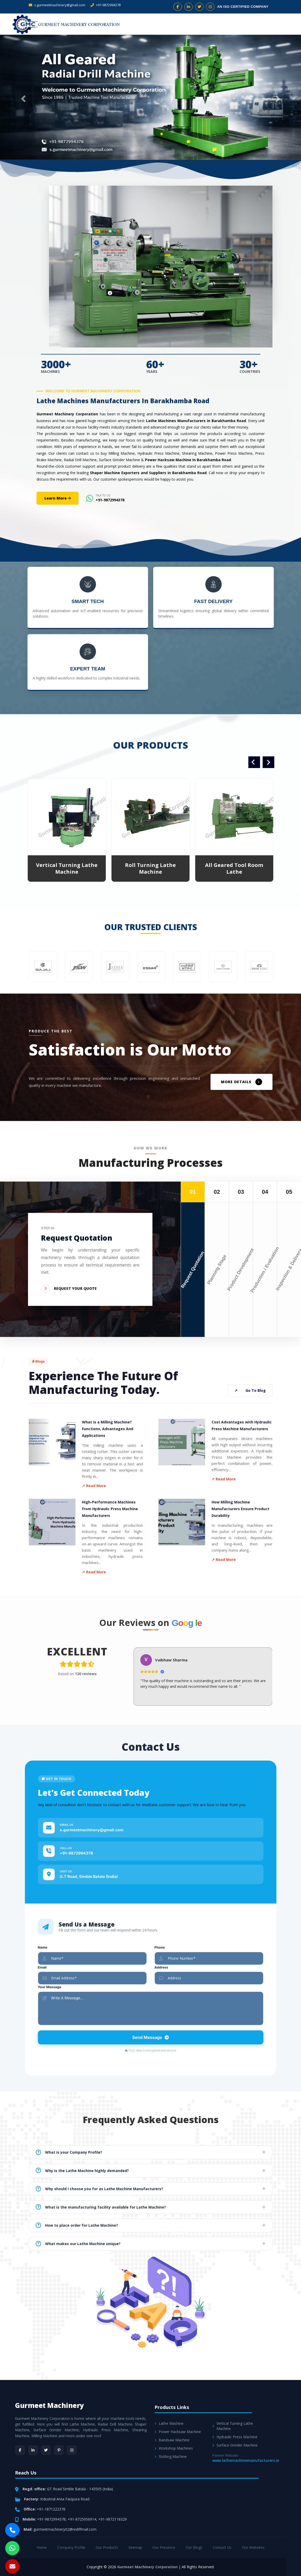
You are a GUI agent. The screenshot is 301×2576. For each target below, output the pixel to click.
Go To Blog (250, 1390)
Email (42, 1967)
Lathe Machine (169, 2423)
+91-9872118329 (112, 2519)
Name (42, 1947)
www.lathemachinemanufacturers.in (245, 2460)
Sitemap (135, 2547)
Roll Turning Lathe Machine (150, 868)
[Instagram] (72, 2450)
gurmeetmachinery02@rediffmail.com (64, 2529)
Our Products (107, 2547)
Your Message (49, 1987)
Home (42, 2547)
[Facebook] (20, 2450)
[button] (22, 97)
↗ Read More (94, 1485)
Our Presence (163, 2547)
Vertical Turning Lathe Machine (66, 868)
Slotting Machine (171, 2456)
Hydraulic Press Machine (234, 2436)
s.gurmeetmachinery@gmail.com (57, 5)
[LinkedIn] (33, 2450)
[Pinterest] (59, 2450)
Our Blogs (194, 2547)
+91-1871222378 (51, 2509)
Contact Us (222, 2547)
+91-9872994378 (105, 5)
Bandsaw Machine (172, 2439)
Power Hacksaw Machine (178, 2431)
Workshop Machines (174, 2448)
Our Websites (253, 2547)
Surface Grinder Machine (235, 2445)
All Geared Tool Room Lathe (234, 868)
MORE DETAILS (241, 1082)
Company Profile (71, 2547)
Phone (160, 1947)
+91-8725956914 (82, 2519)
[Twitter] (46, 2450)
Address (161, 1967)
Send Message (150, 2037)
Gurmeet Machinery (49, 2405)
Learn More (57, 498)
